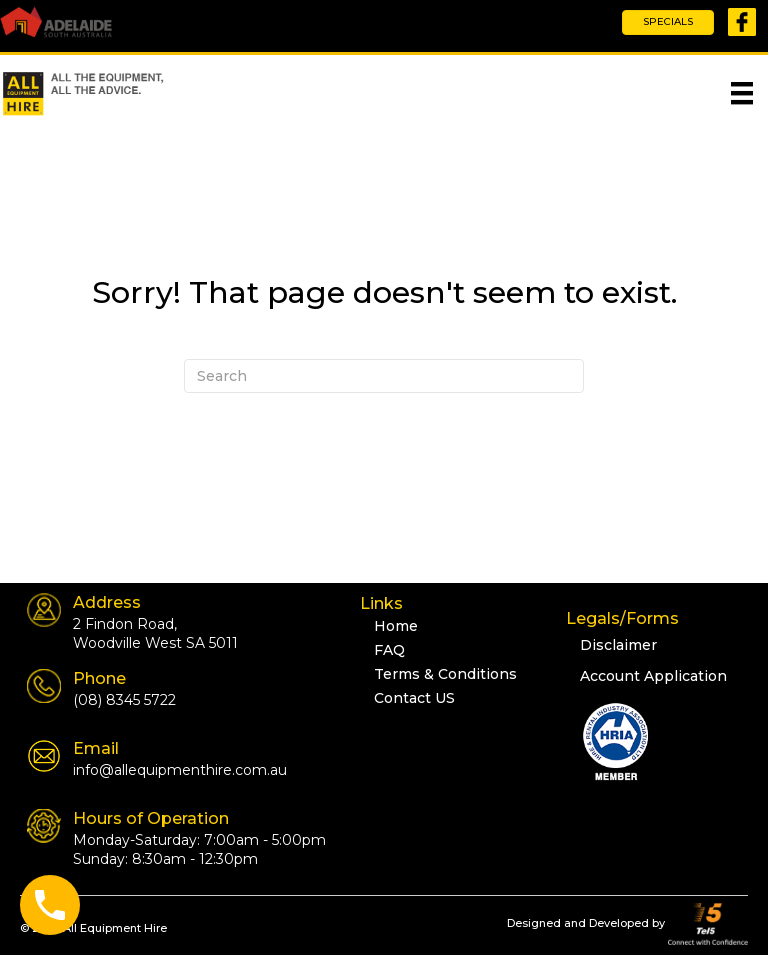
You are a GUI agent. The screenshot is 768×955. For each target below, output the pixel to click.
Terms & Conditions (445, 674)
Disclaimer (618, 645)
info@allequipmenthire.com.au (180, 770)
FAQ (389, 650)
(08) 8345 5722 (124, 700)
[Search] (384, 376)
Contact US (414, 698)
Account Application (653, 676)
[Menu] (742, 93)
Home (396, 626)
